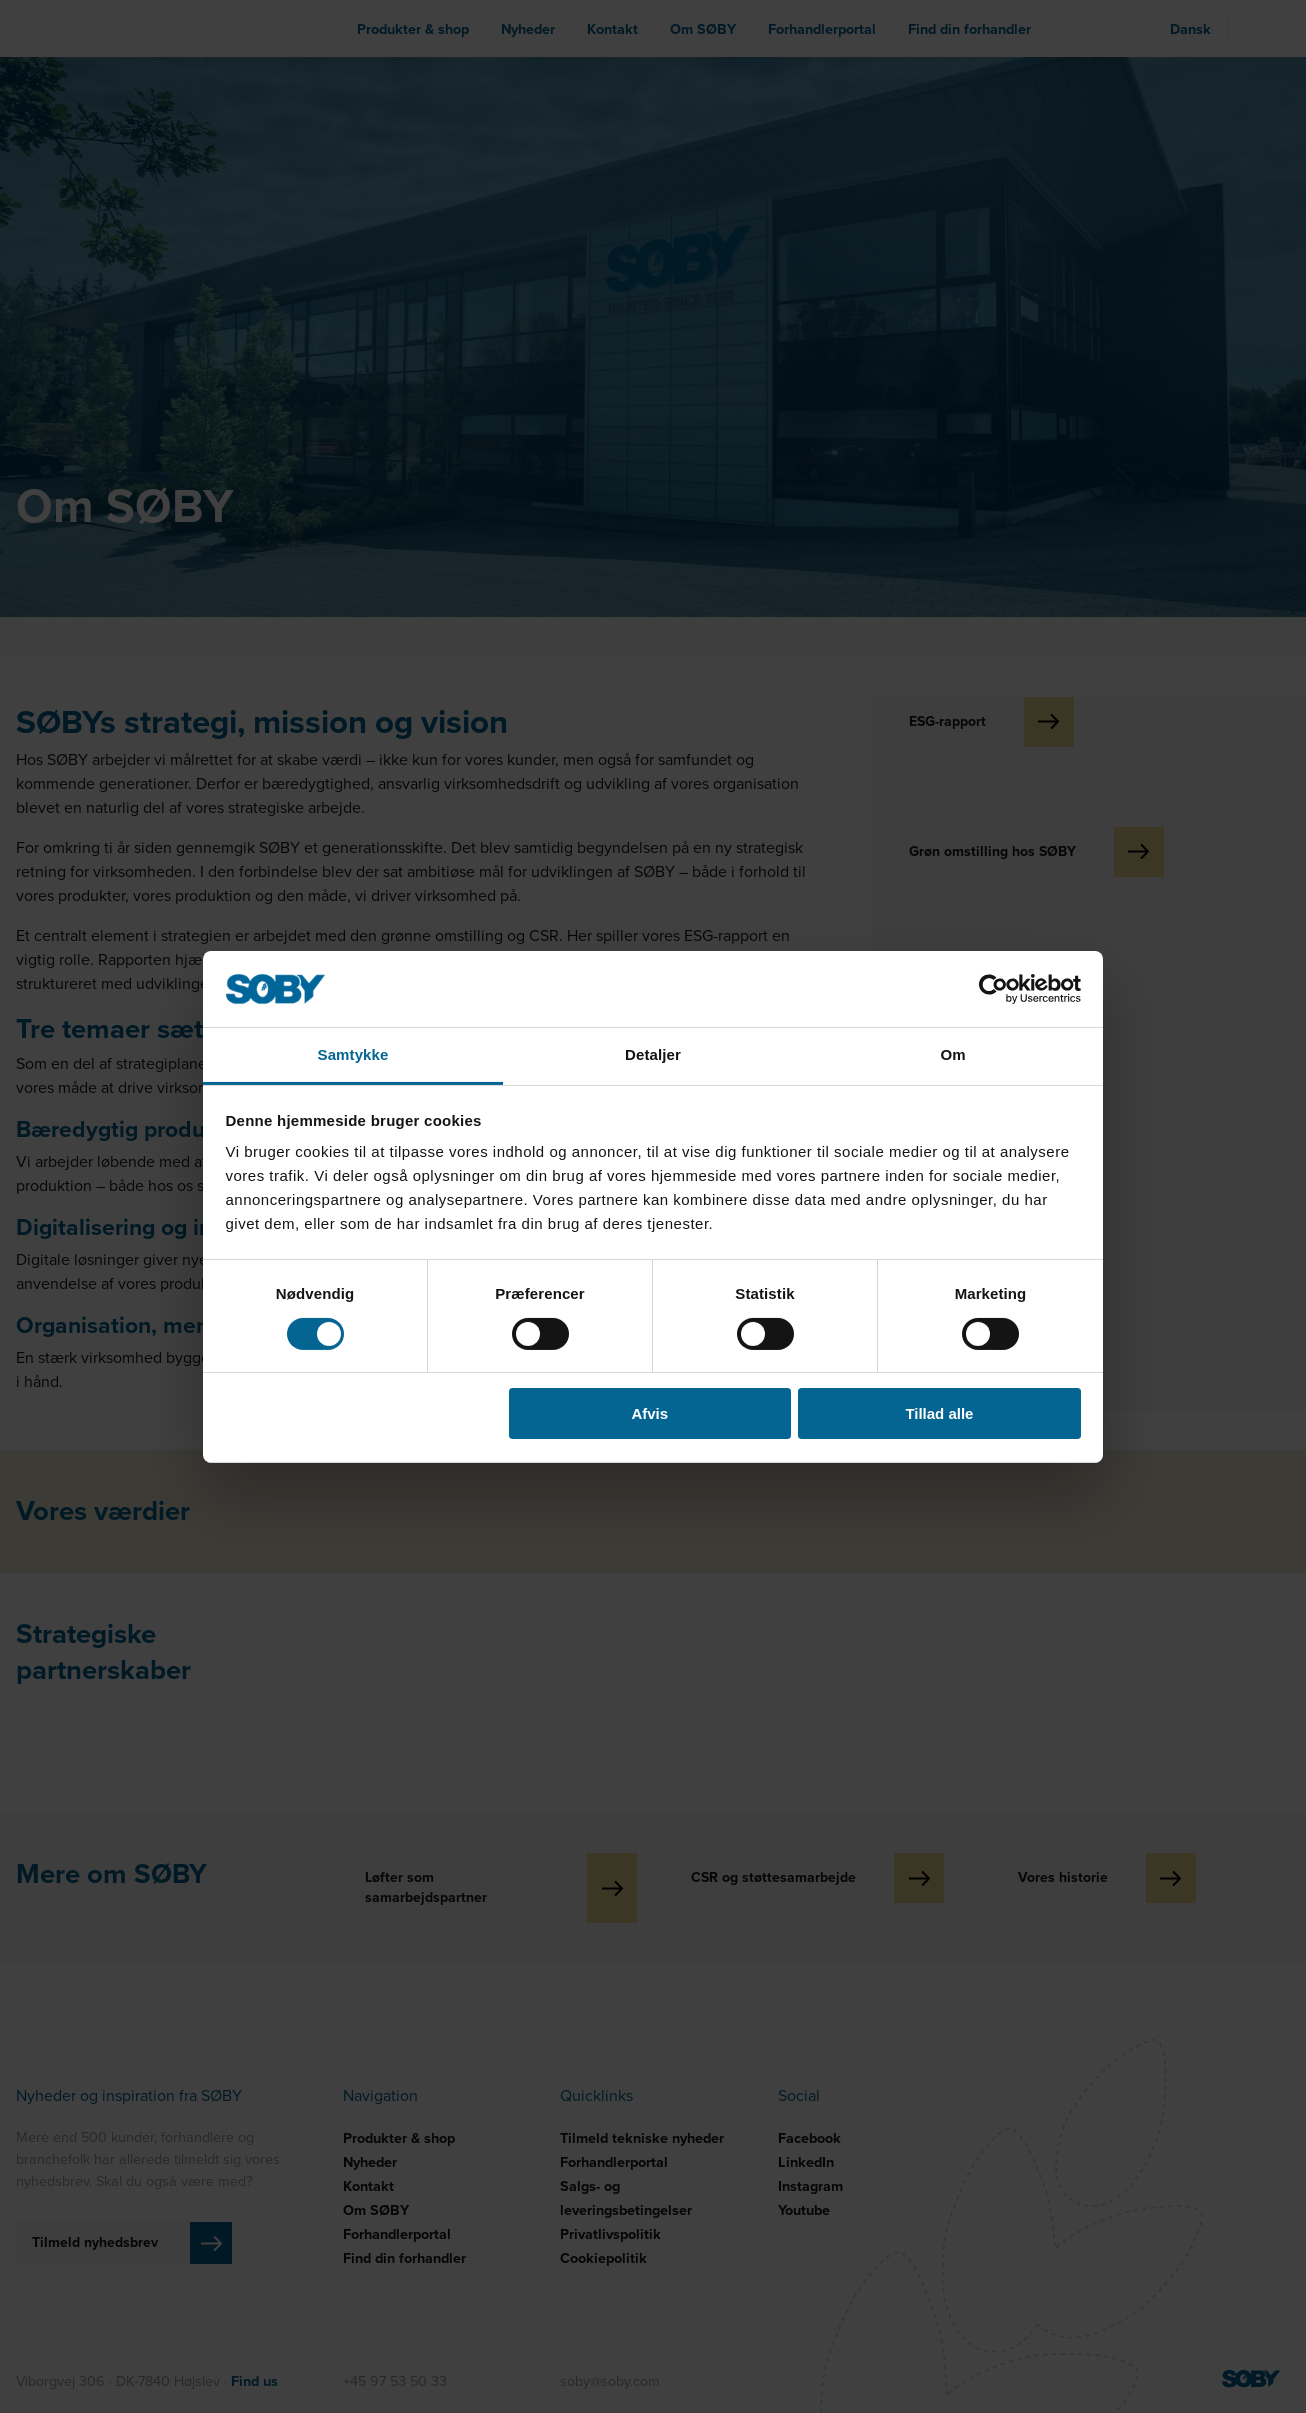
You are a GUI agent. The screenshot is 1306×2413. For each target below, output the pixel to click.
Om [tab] (952, 1054)
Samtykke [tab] (353, 1054)
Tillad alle (939, 1413)
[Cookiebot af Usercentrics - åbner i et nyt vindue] (993, 989)
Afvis (649, 1413)
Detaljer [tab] (653, 1054)
